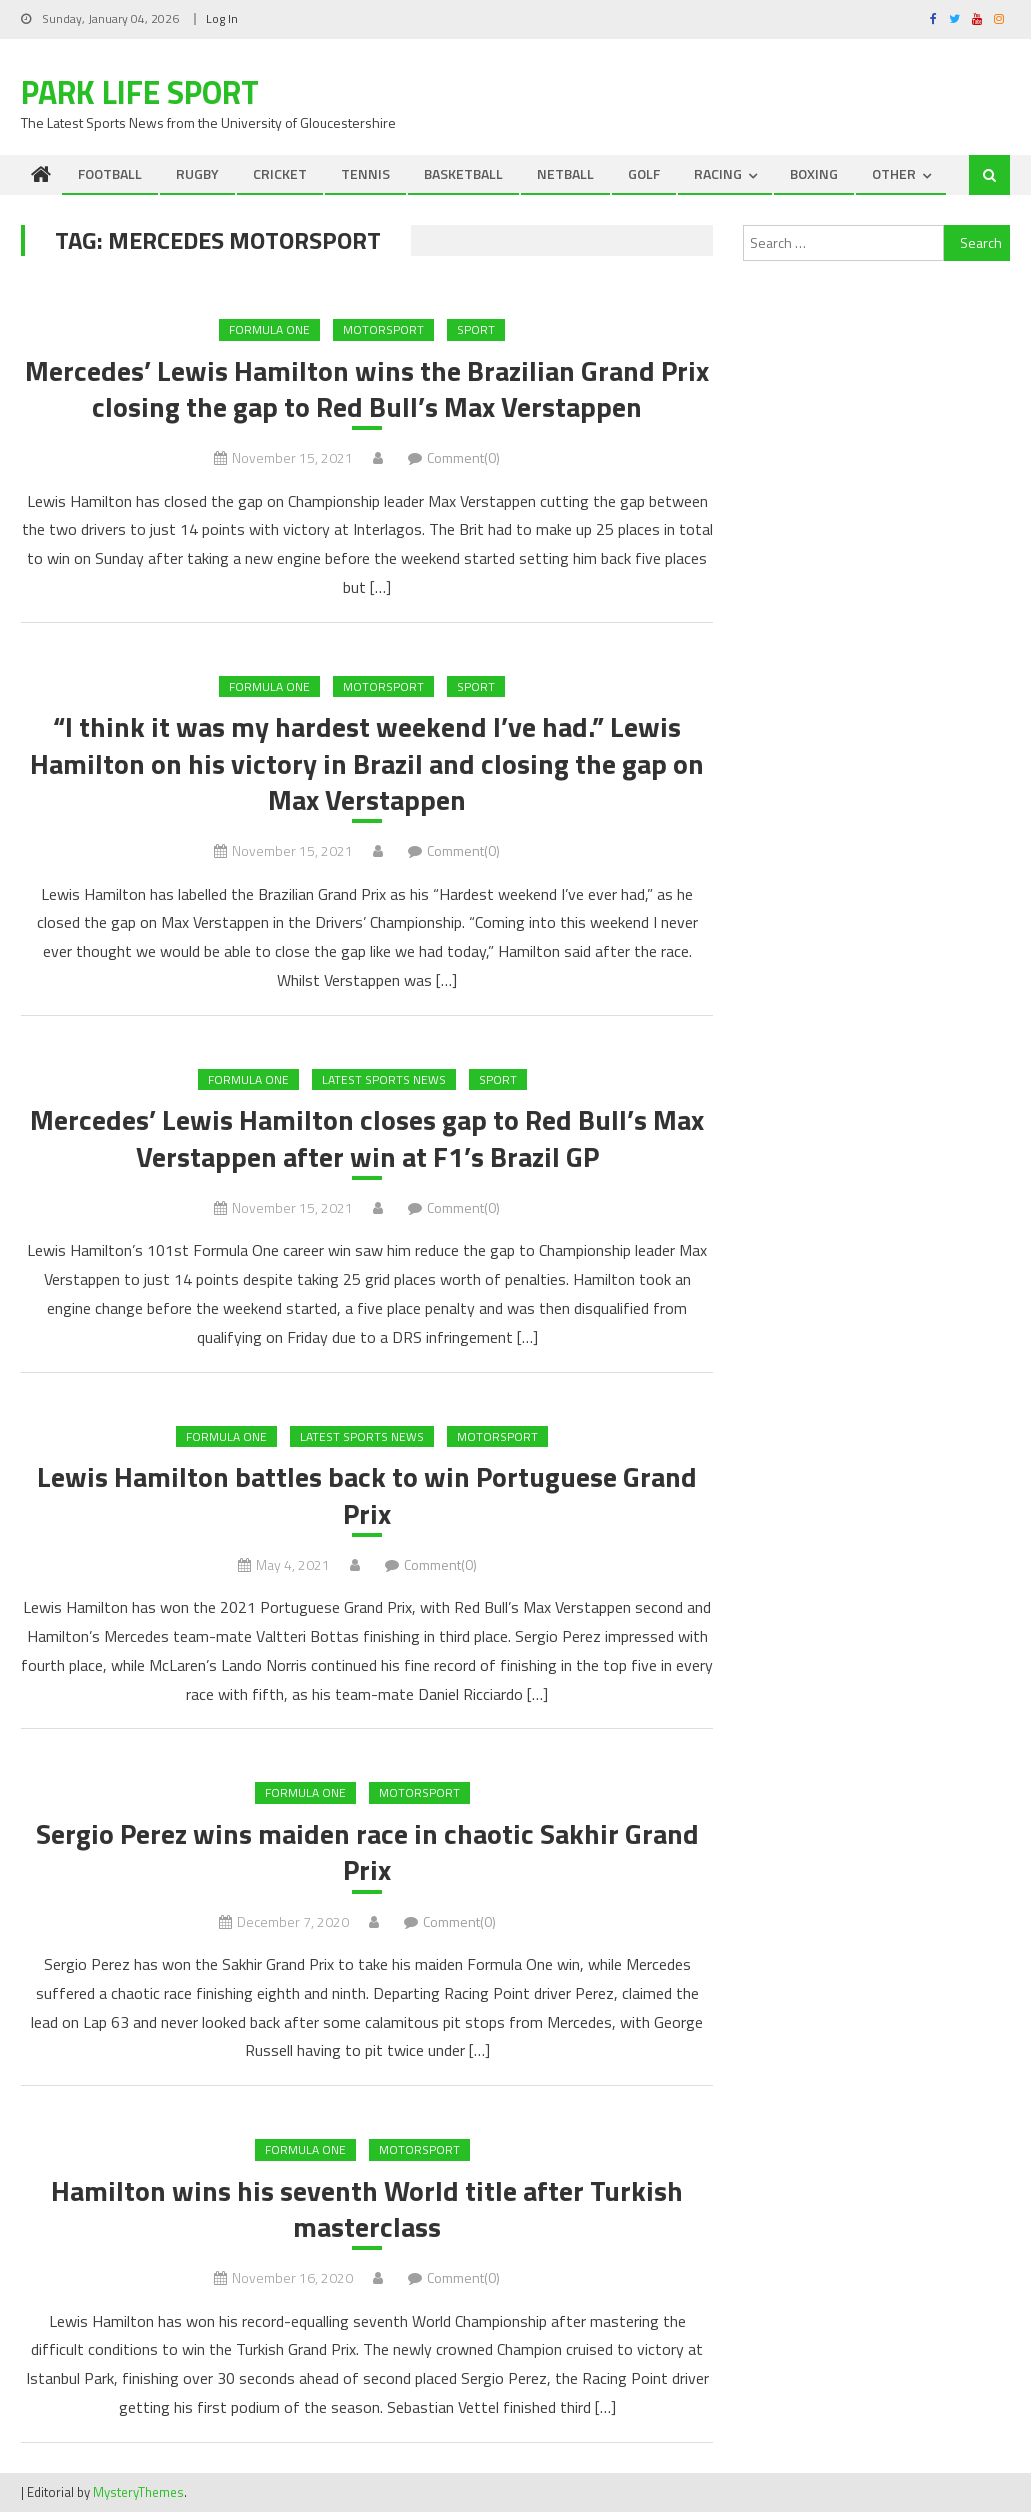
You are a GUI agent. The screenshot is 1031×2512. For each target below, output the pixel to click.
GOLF (644, 173)
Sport (476, 329)
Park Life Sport (140, 92)
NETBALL (565, 173)
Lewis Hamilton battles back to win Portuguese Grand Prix (367, 1495)
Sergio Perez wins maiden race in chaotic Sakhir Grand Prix (367, 1852)
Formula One (269, 329)
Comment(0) (463, 457)
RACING (718, 173)
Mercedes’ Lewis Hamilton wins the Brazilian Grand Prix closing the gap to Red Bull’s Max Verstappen (367, 389)
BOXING (814, 173)
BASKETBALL (463, 173)
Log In (222, 18)
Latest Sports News (384, 1079)
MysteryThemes (138, 2492)
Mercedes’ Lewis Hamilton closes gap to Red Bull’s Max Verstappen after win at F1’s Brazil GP (367, 1138)
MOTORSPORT (383, 329)
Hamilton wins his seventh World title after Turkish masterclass (367, 2209)
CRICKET (280, 173)
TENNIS (365, 173)
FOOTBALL (110, 173)
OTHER (894, 173)
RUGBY (197, 173)
